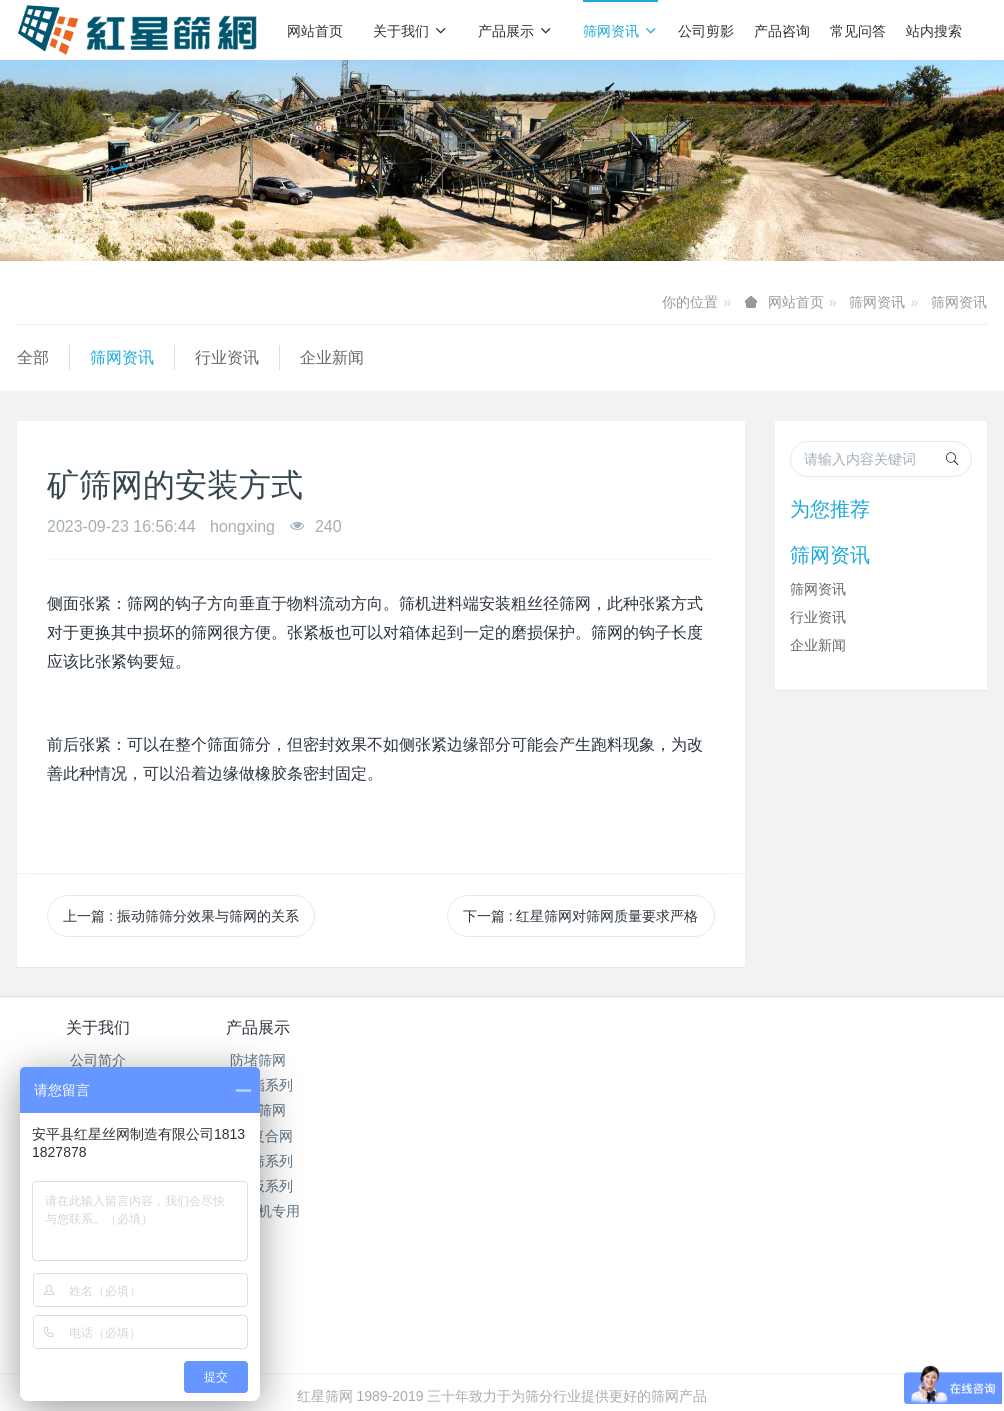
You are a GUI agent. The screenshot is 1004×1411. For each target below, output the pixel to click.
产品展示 (515, 31)
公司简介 (98, 1060)
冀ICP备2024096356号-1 (390, 1343)
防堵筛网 (259, 1060)
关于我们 (410, 31)
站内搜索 (934, 31)
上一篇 (181, 916)
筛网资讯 (620, 31)
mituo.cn (621, 1368)
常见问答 (858, 31)
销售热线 (785, 1041)
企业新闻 (332, 357)
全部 (33, 357)
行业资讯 (227, 357)
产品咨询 (782, 31)
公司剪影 (706, 31)
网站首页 (315, 31)
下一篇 (581, 916)
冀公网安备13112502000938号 (582, 1343)
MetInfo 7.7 (469, 1368)
